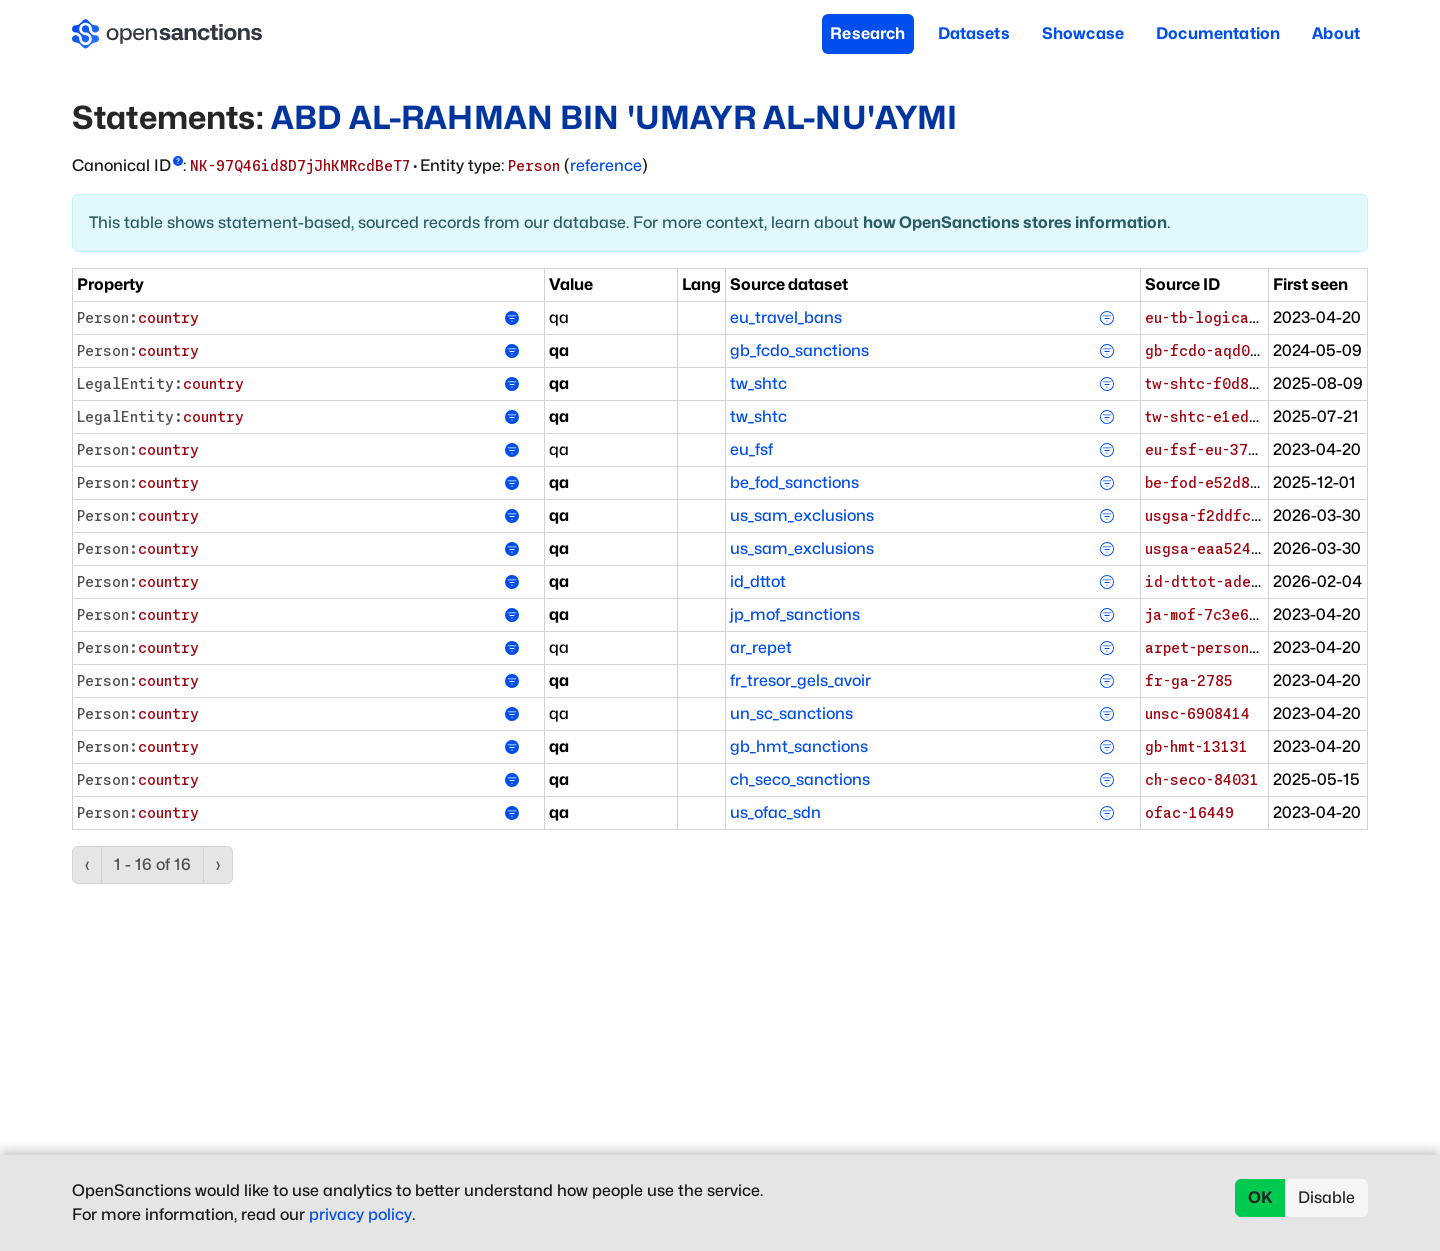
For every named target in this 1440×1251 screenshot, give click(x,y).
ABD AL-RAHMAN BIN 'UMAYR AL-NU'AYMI (614, 117)
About (1336, 33)
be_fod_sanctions (794, 482)
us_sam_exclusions (802, 515)
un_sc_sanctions (791, 713)
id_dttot (758, 581)
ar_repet (761, 647)
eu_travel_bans (786, 317)
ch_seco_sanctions (800, 779)
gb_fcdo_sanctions (799, 350)
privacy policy (360, 1214)
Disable (1326, 1197)
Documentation (1218, 33)
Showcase (1083, 33)
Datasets (974, 33)
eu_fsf (751, 449)
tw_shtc (758, 383)
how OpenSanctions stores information (1015, 222)
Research (867, 33)
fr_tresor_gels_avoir (800, 680)
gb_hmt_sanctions (799, 746)
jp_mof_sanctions (795, 614)
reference (606, 165)
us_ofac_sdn (775, 812)
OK (1260, 1197)
